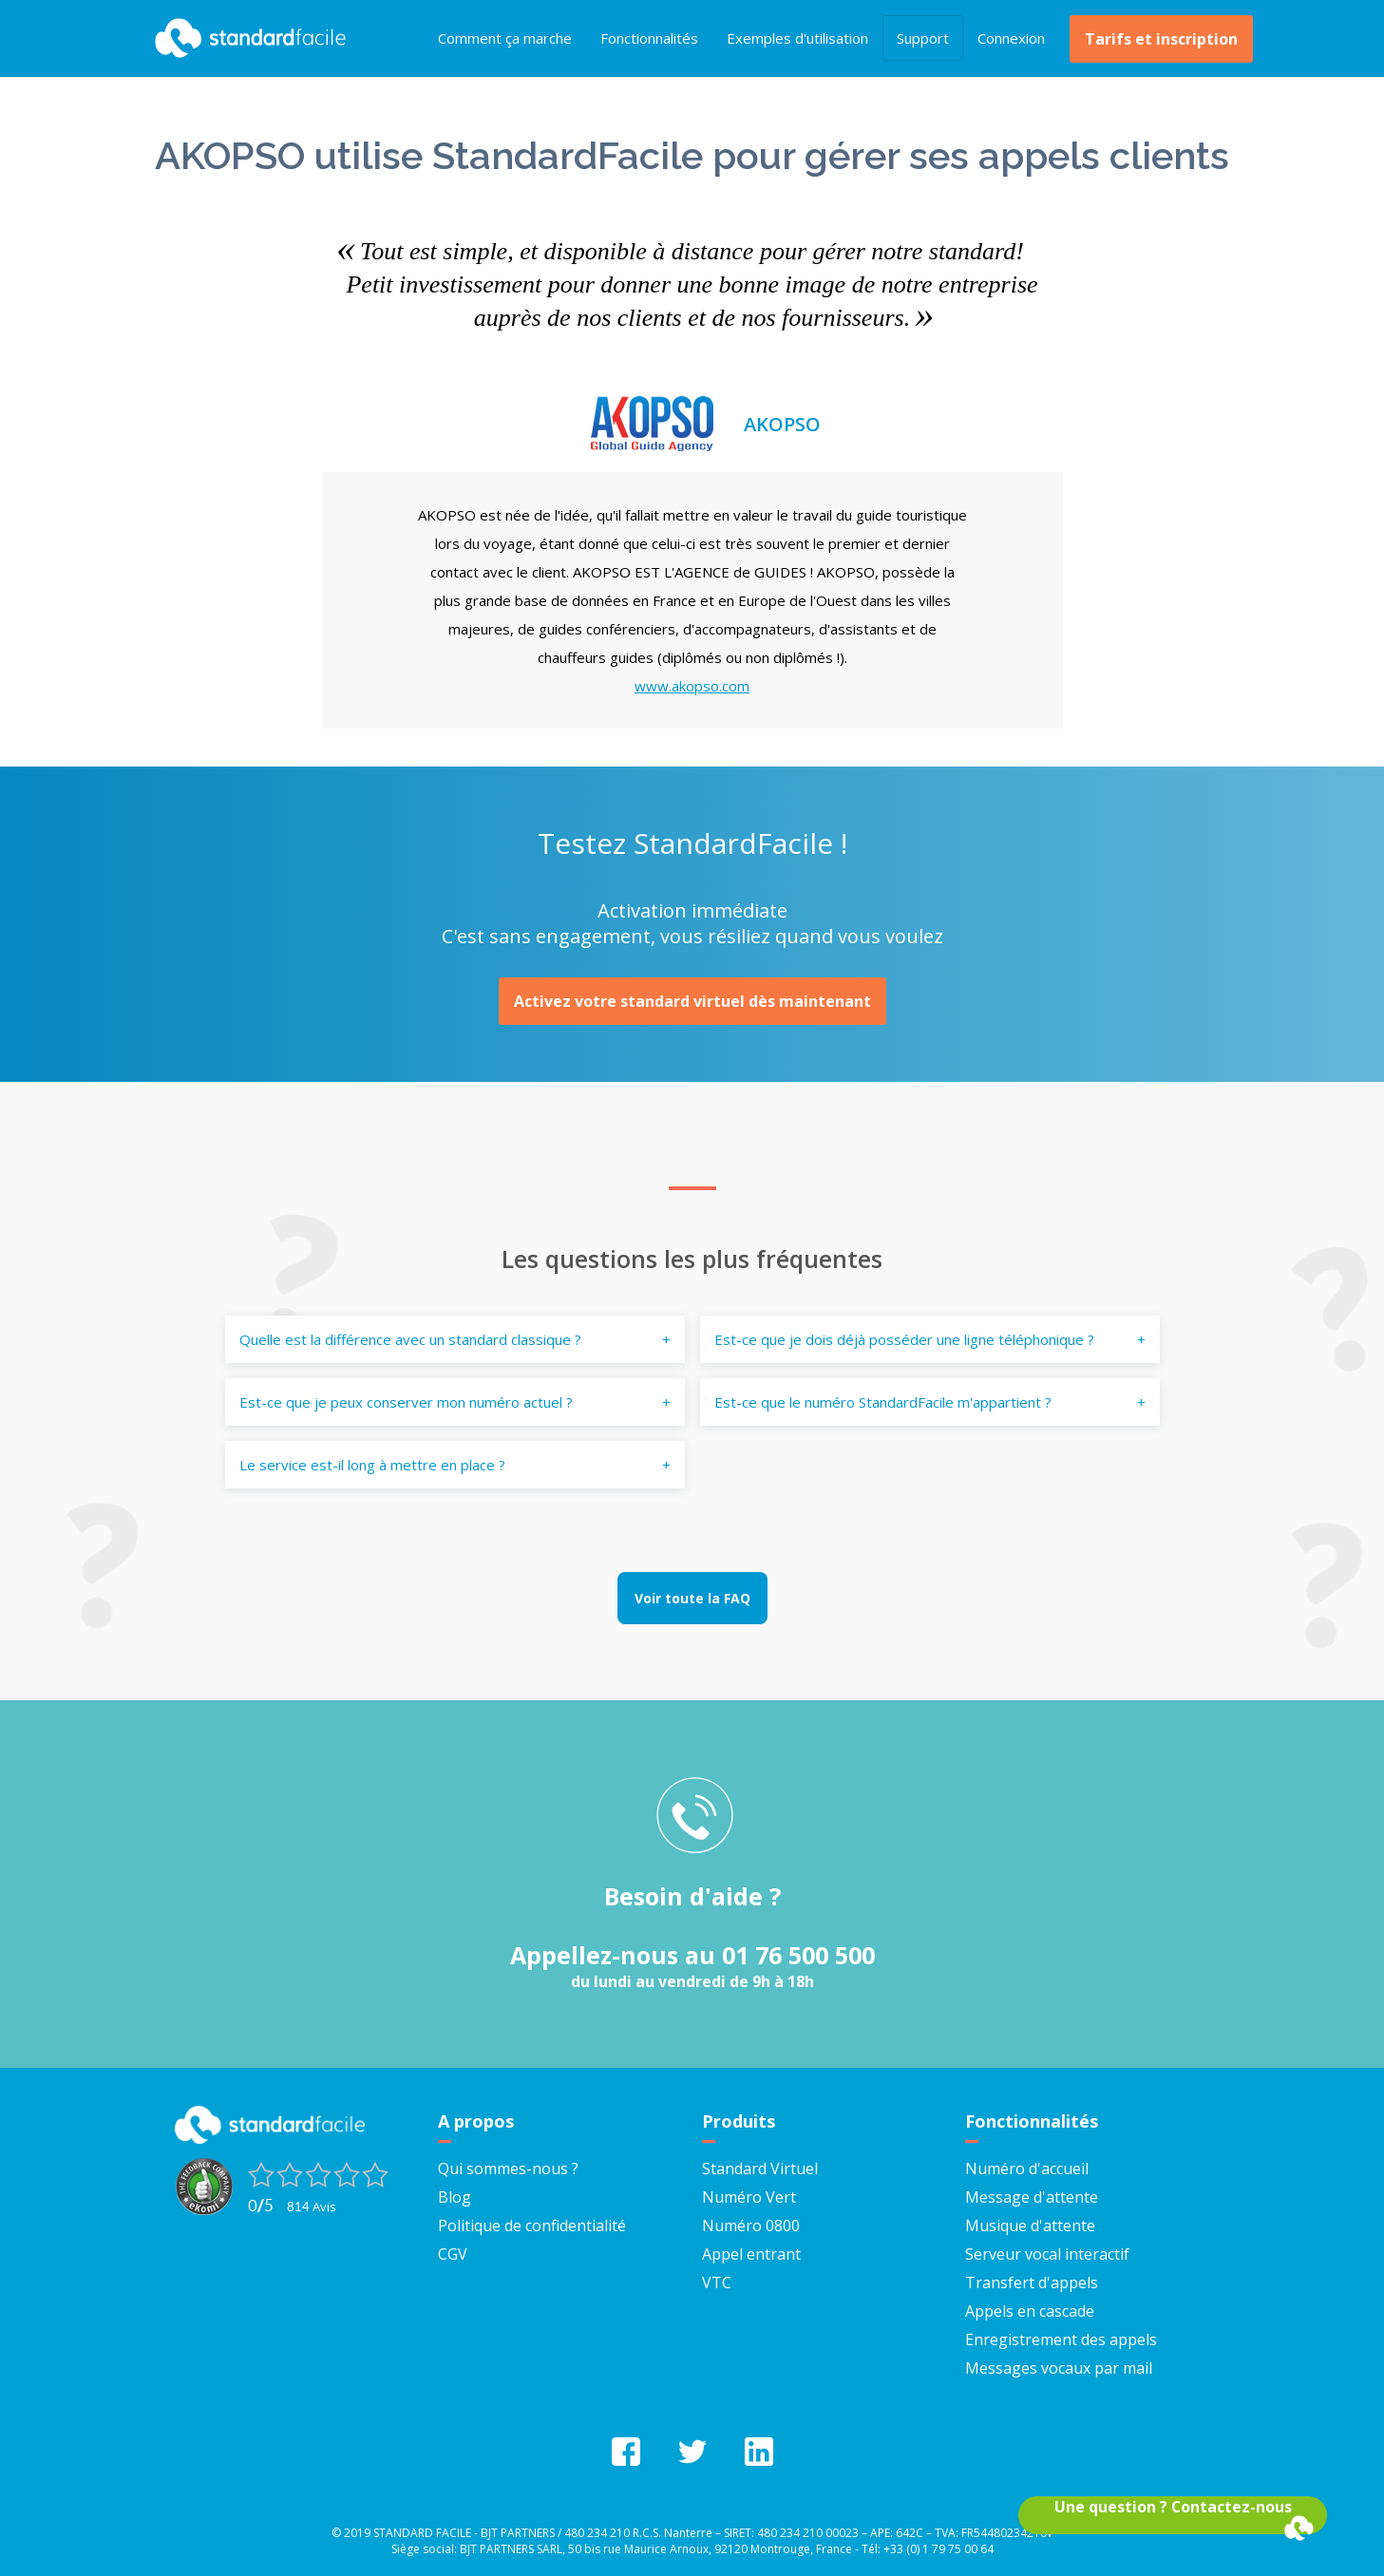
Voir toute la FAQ (692, 1598)
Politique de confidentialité (532, 2225)
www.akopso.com (692, 685)
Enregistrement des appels (1061, 2339)
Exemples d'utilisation (797, 37)
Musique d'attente (1030, 2225)
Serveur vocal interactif (1047, 2254)
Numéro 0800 (751, 2225)
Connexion (1011, 37)
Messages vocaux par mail (1058, 2368)
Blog (454, 2197)
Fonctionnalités (649, 37)
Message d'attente (1031, 2197)
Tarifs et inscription (1161, 38)
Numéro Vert (749, 2197)
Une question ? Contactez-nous (1173, 2506)
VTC (716, 2282)
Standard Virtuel (760, 2168)
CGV (452, 2254)
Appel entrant (751, 2254)
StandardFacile (246, 38)
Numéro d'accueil (1027, 2168)
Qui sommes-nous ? (508, 2168)
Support (923, 37)
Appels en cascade (1029, 2311)
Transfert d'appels (1031, 2282)
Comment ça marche (505, 37)
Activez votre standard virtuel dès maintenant (692, 1001)
